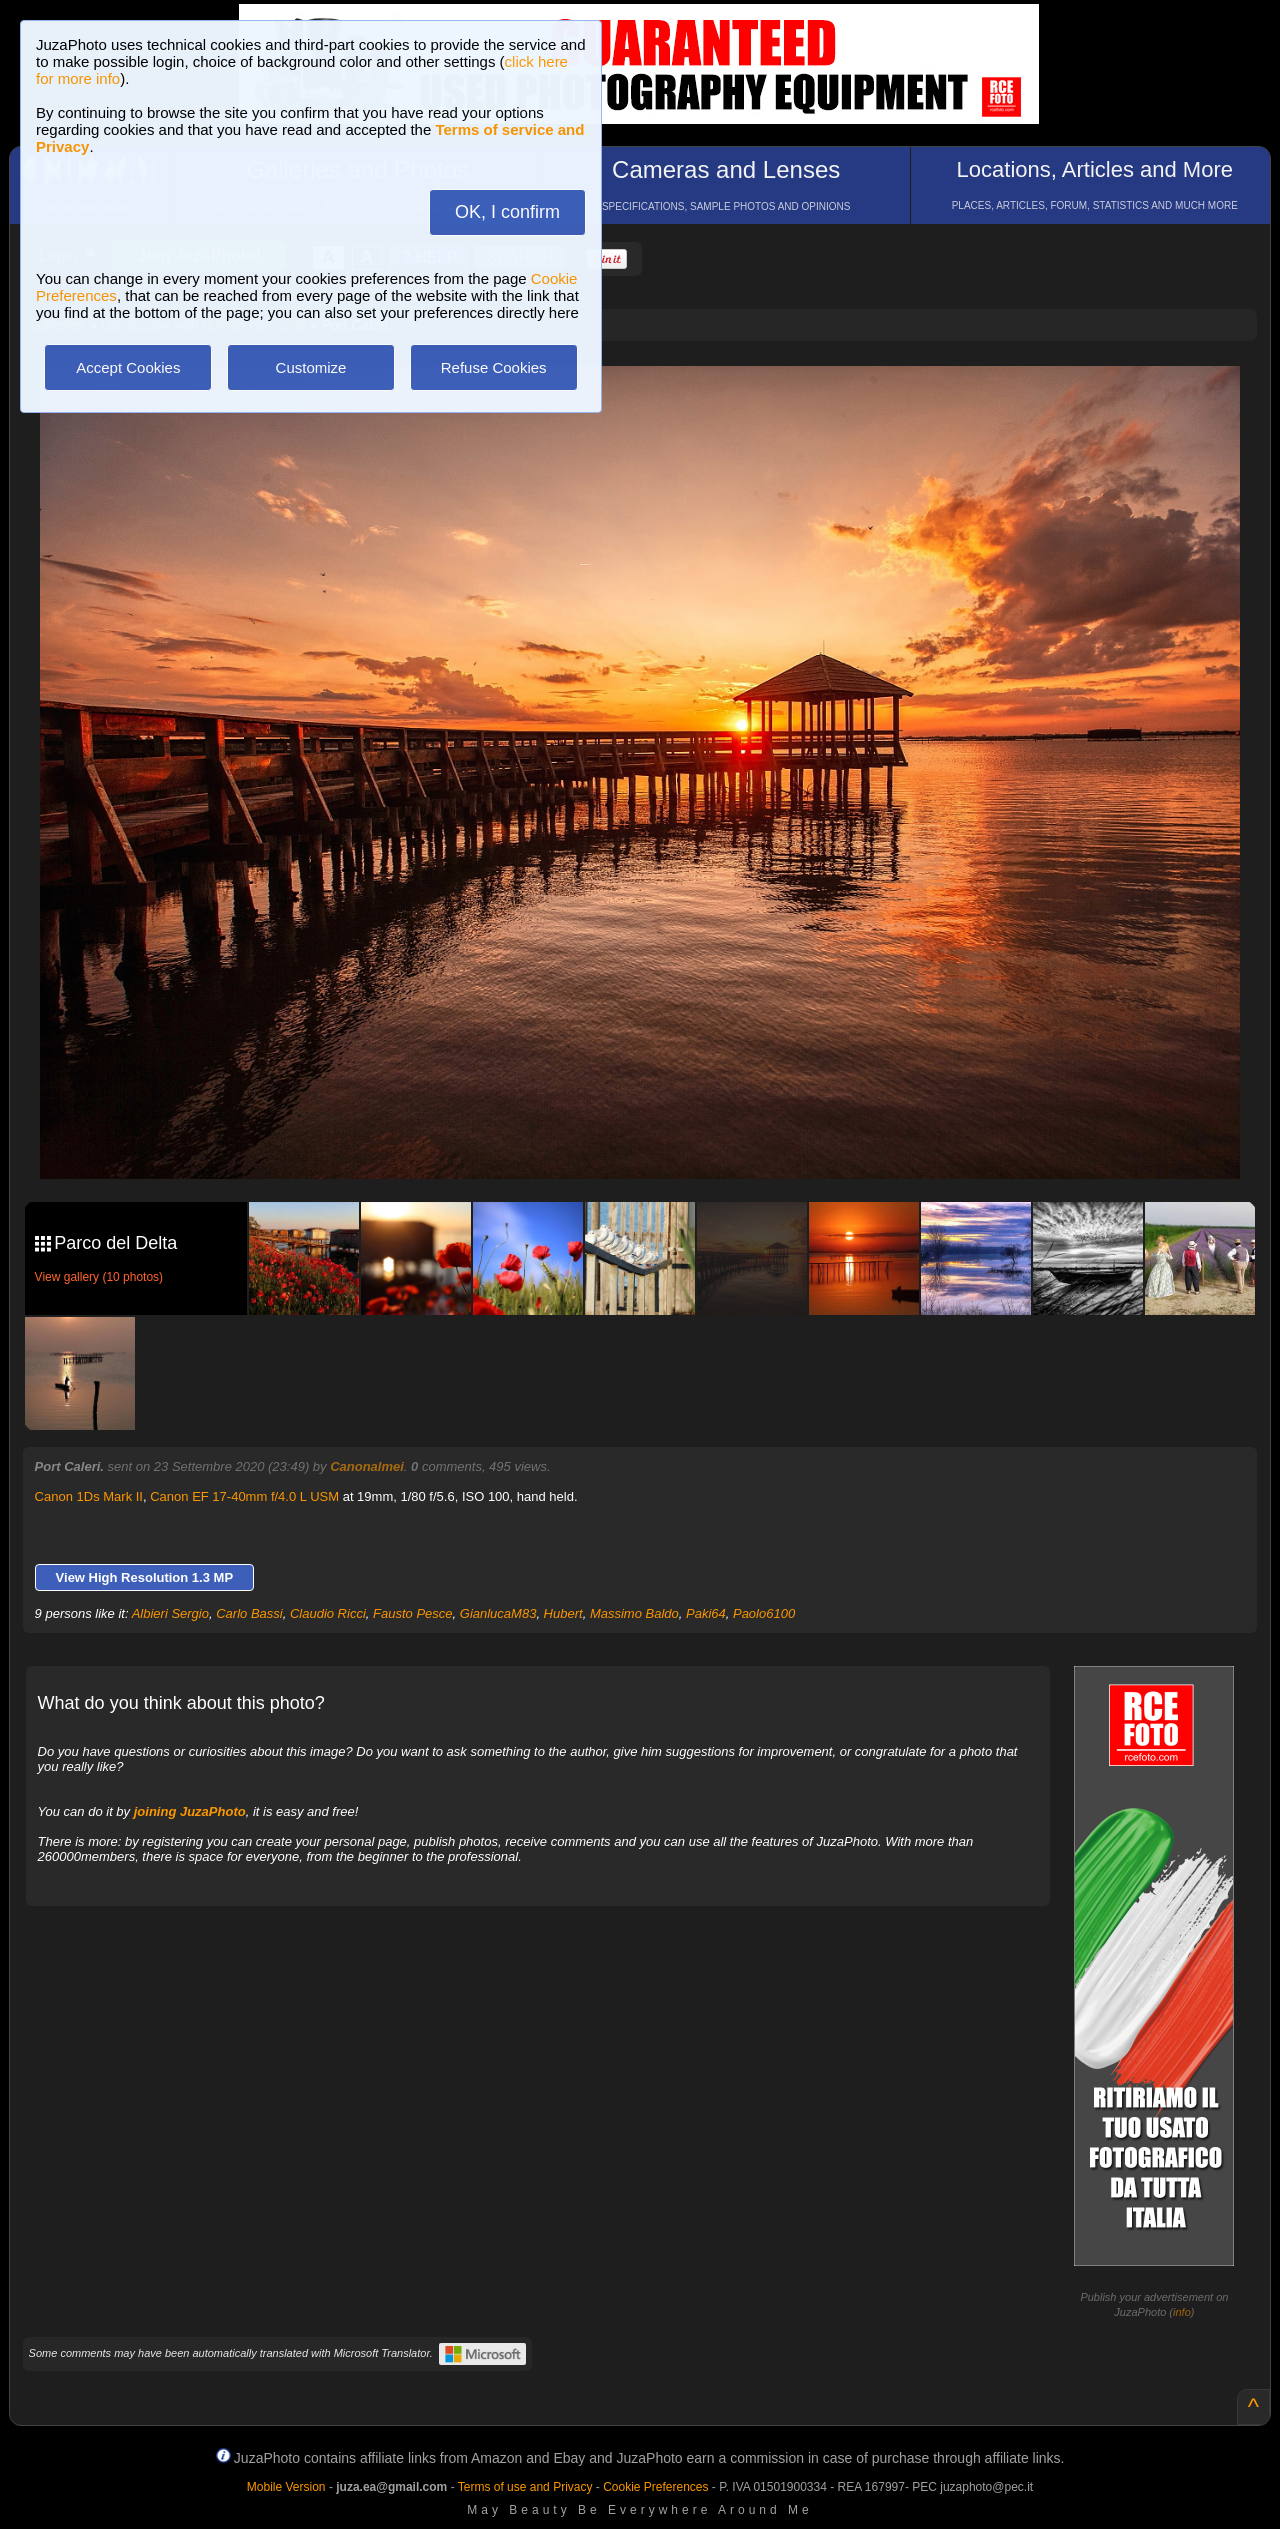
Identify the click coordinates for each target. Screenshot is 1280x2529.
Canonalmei (367, 1466)
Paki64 (706, 1613)
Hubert (563, 1613)
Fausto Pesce (413, 1613)
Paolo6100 (764, 1613)
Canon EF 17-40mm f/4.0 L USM (244, 1496)
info (1182, 2312)
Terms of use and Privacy (525, 2487)
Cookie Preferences (655, 2487)
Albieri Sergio (170, 1613)
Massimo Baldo (634, 1613)
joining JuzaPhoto (190, 1811)
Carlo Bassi (249, 1613)
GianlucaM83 (498, 1613)
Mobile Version (286, 2487)
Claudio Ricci (328, 1613)
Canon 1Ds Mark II (89, 1496)
